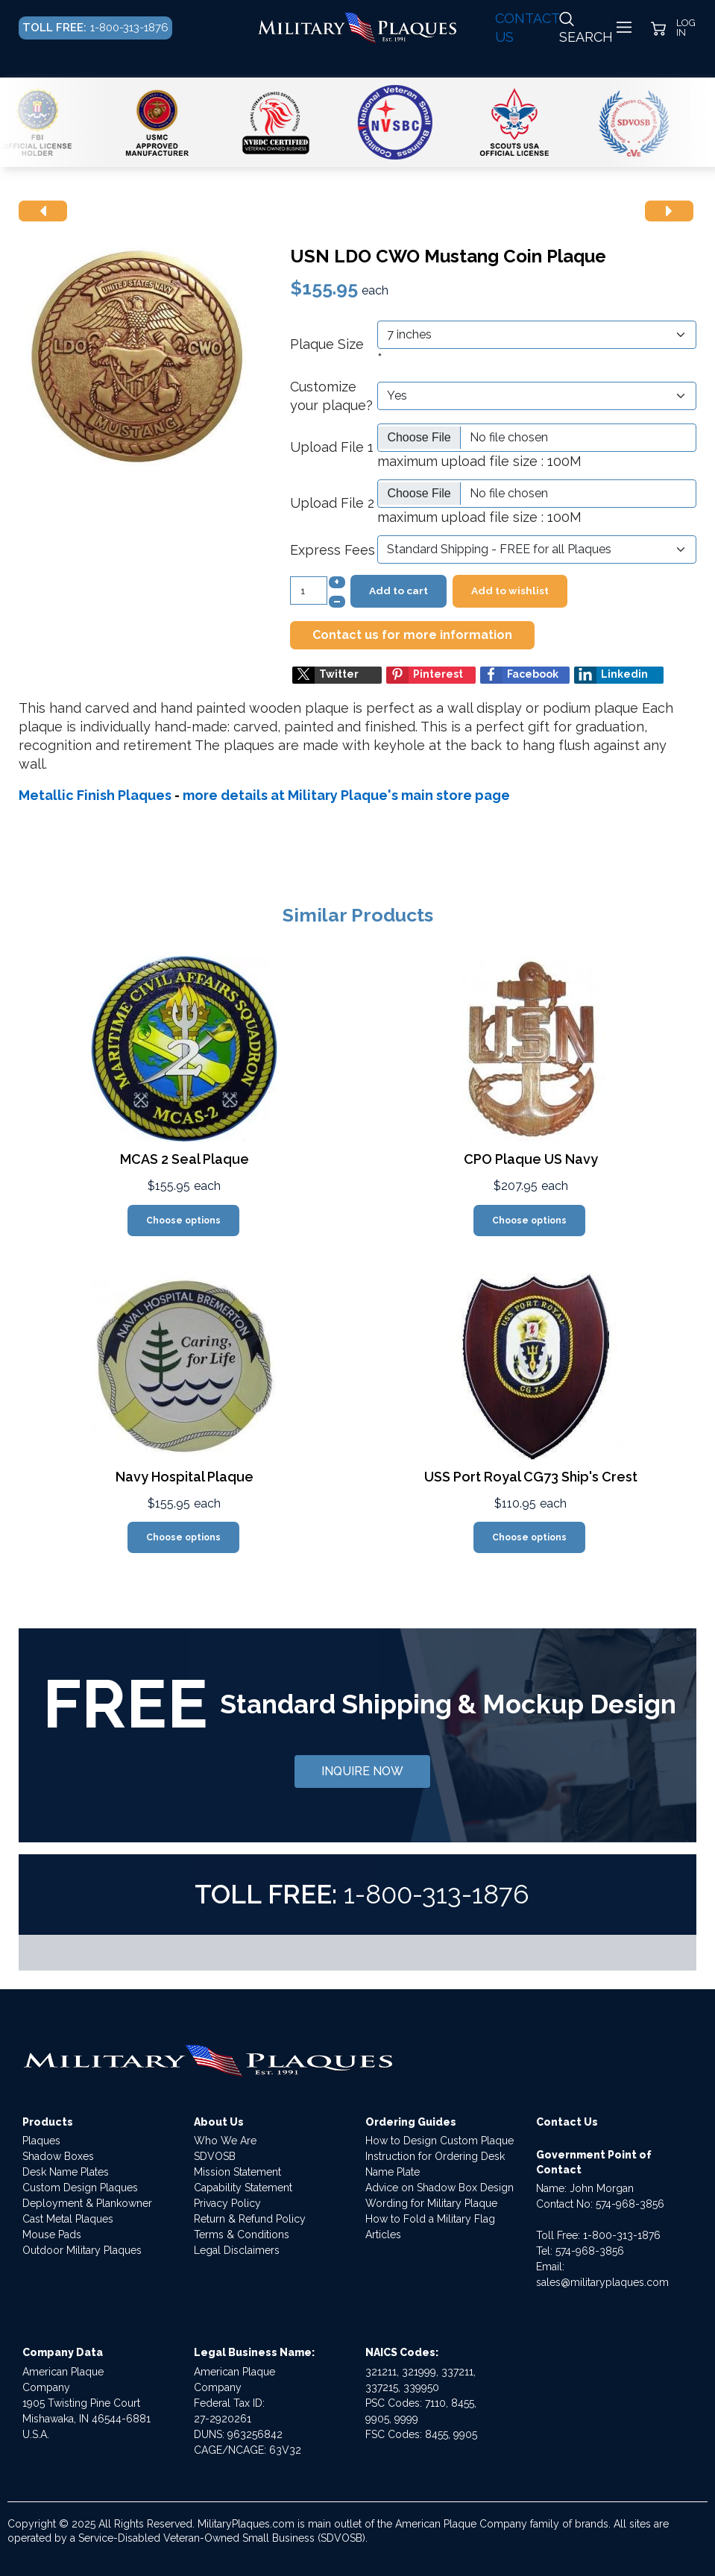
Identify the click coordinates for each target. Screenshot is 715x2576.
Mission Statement (237, 2172)
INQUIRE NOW (362, 1771)
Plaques (41, 2141)
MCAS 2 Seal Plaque (184, 1159)
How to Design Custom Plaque (439, 2141)
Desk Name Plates (65, 2172)
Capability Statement (243, 2188)
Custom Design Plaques (80, 2188)
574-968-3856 (630, 2204)
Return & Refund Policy (250, 2219)
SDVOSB (215, 2156)
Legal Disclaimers (237, 2250)
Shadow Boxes (58, 2156)
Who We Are (225, 2141)
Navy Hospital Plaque (184, 1476)
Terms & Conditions (241, 2234)
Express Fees (332, 550)
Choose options (183, 1220)
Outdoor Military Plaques (82, 2250)
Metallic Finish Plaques (95, 795)
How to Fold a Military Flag (430, 2219)
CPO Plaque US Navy (531, 1159)
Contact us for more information (412, 635)
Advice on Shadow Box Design (439, 2188)
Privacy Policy (227, 2203)
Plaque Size (327, 344)
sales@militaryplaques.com (602, 2282)
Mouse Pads (51, 2234)
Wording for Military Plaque (431, 2203)
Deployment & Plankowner (87, 2203)
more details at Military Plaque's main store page (346, 795)
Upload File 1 (332, 447)
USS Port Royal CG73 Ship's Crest (530, 1476)
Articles (383, 2234)
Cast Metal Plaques (67, 2219)
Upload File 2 (332, 503)
